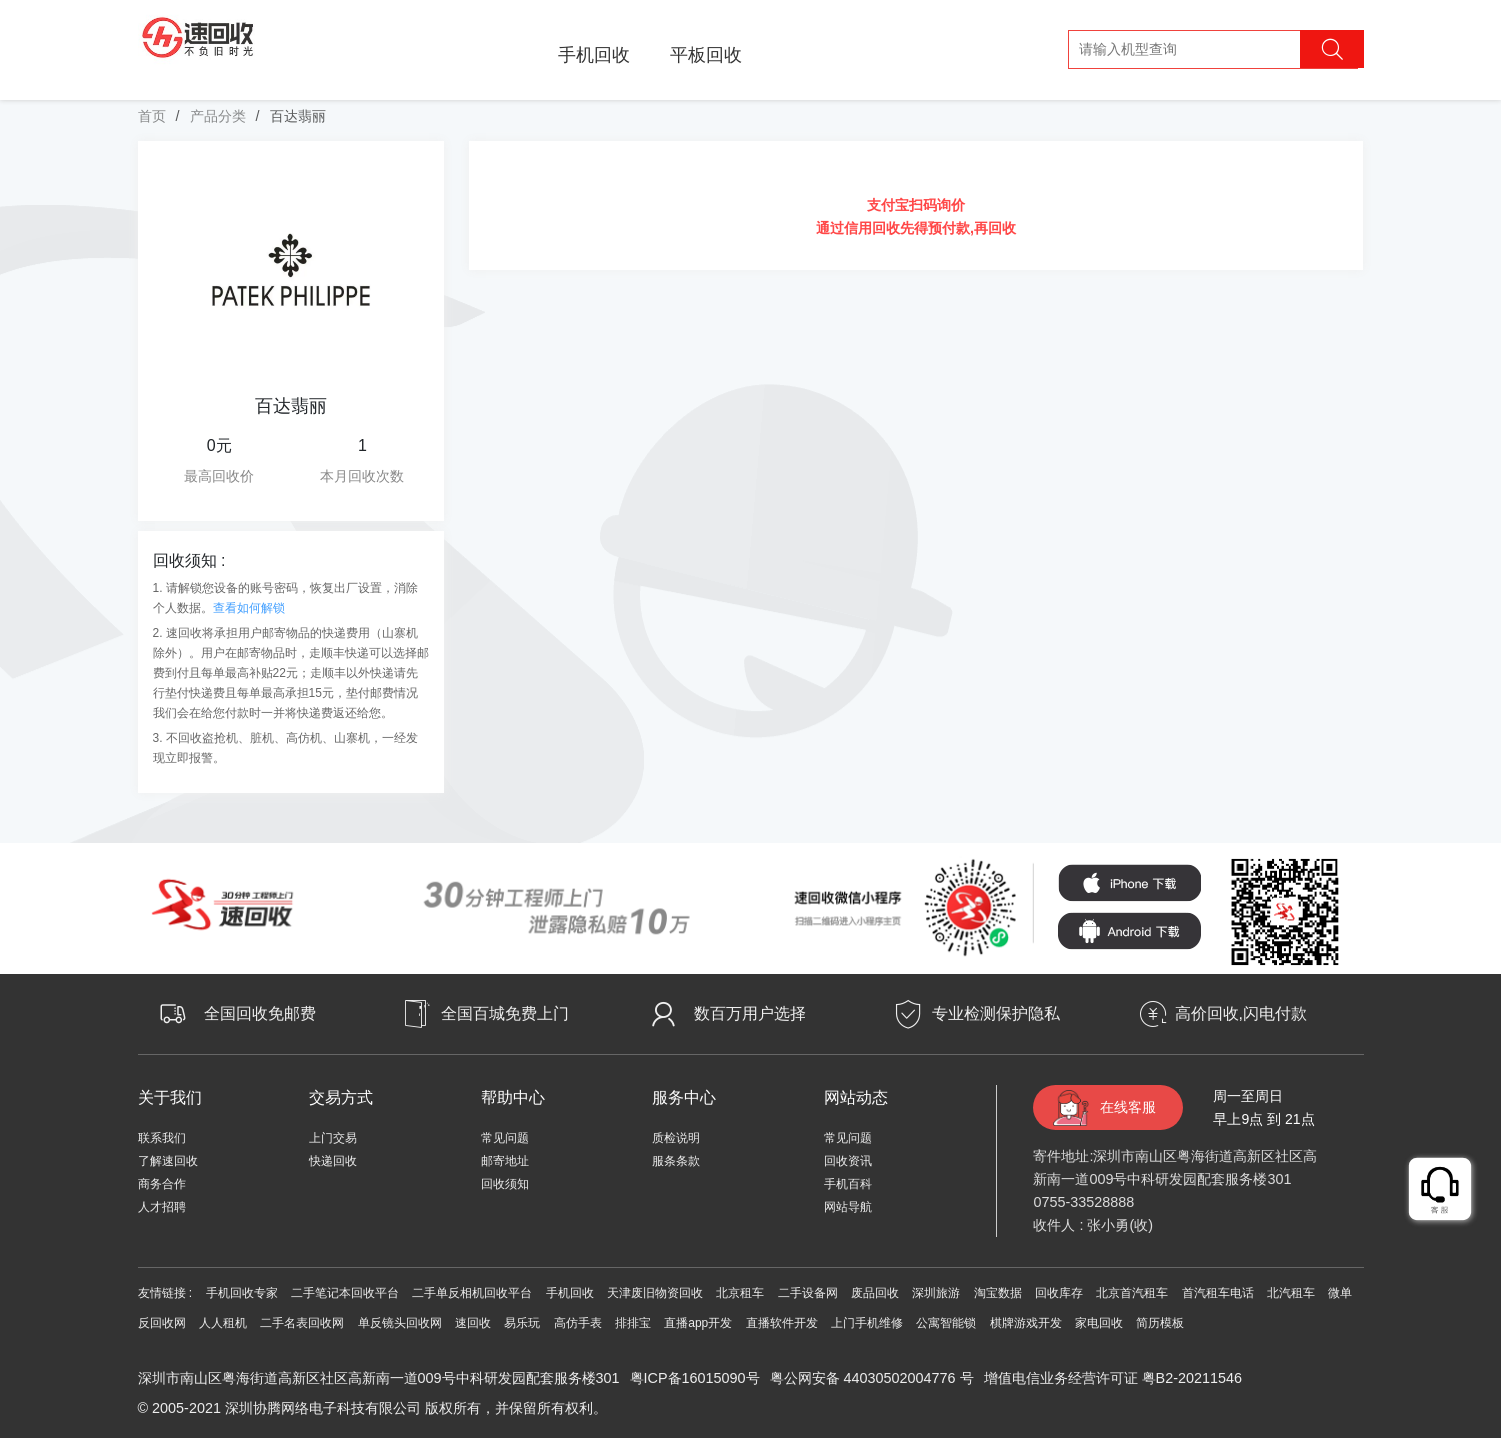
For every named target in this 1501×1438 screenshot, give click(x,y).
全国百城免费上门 (505, 1013)
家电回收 (1099, 1323)
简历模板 (1160, 1323)
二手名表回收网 (302, 1323)
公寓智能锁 (946, 1323)
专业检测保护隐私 (996, 1013)
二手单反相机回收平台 (472, 1293)
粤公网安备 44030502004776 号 (872, 1378)
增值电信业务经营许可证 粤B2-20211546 (1113, 1378)
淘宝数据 (998, 1293)
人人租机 (223, 1323)
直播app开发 (698, 1323)
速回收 (473, 1323)
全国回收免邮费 (260, 1013)
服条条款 (676, 1161)
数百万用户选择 (750, 1013)
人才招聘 (162, 1207)
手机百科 (848, 1184)
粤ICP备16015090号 (695, 1378)
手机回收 (594, 55)
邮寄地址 (505, 1161)
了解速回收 (168, 1161)
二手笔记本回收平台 (345, 1293)
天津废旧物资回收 (655, 1293)
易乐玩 (522, 1323)
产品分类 (218, 116)
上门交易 (333, 1138)
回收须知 (505, 1184)
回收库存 (1059, 1293)
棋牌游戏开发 (1026, 1323)
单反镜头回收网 (400, 1323)
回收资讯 (848, 1161)
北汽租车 (1291, 1293)
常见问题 (505, 1138)
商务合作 (162, 1184)
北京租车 (740, 1293)
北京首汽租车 (1132, 1293)
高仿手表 (578, 1323)
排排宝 (633, 1323)
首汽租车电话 (1218, 1293)
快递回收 (333, 1161)
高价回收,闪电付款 (1241, 1013)
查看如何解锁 (249, 608)
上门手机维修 (867, 1323)
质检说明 (676, 1138)
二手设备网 (808, 1293)
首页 (152, 116)
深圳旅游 (936, 1293)
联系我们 (162, 1138)
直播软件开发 (782, 1323)
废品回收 (875, 1293)
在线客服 (1128, 1107)
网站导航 (848, 1207)
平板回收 (706, 55)
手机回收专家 (242, 1293)
